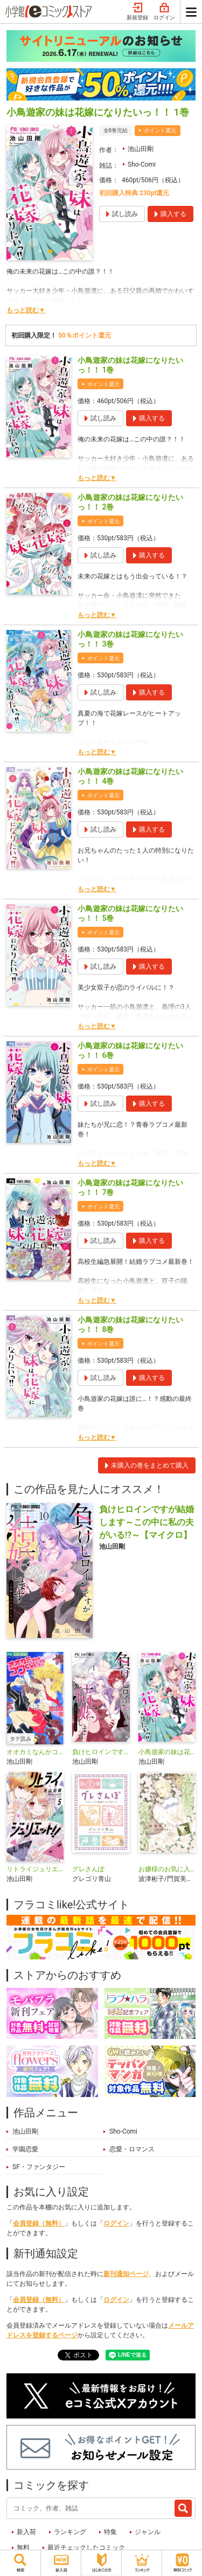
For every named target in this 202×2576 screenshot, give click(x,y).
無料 (23, 2547)
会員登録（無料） (39, 2223)
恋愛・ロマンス (132, 2149)
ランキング (70, 2532)
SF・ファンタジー (38, 2167)
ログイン (164, 12)
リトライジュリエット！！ (35, 1869)
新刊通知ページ (126, 2274)
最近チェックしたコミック (86, 2547)
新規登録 (137, 12)
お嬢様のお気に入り (167, 1869)
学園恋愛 (25, 2149)
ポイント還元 (160, 130)
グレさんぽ (88, 1869)
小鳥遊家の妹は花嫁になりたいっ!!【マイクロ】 (167, 1752)
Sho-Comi (142, 164)
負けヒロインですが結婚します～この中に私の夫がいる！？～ (100, 1752)
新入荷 (26, 2532)
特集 (110, 2532)
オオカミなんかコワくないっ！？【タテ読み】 (35, 1752)
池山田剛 (141, 149)
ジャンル (148, 2532)
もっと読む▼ (25, 310)
